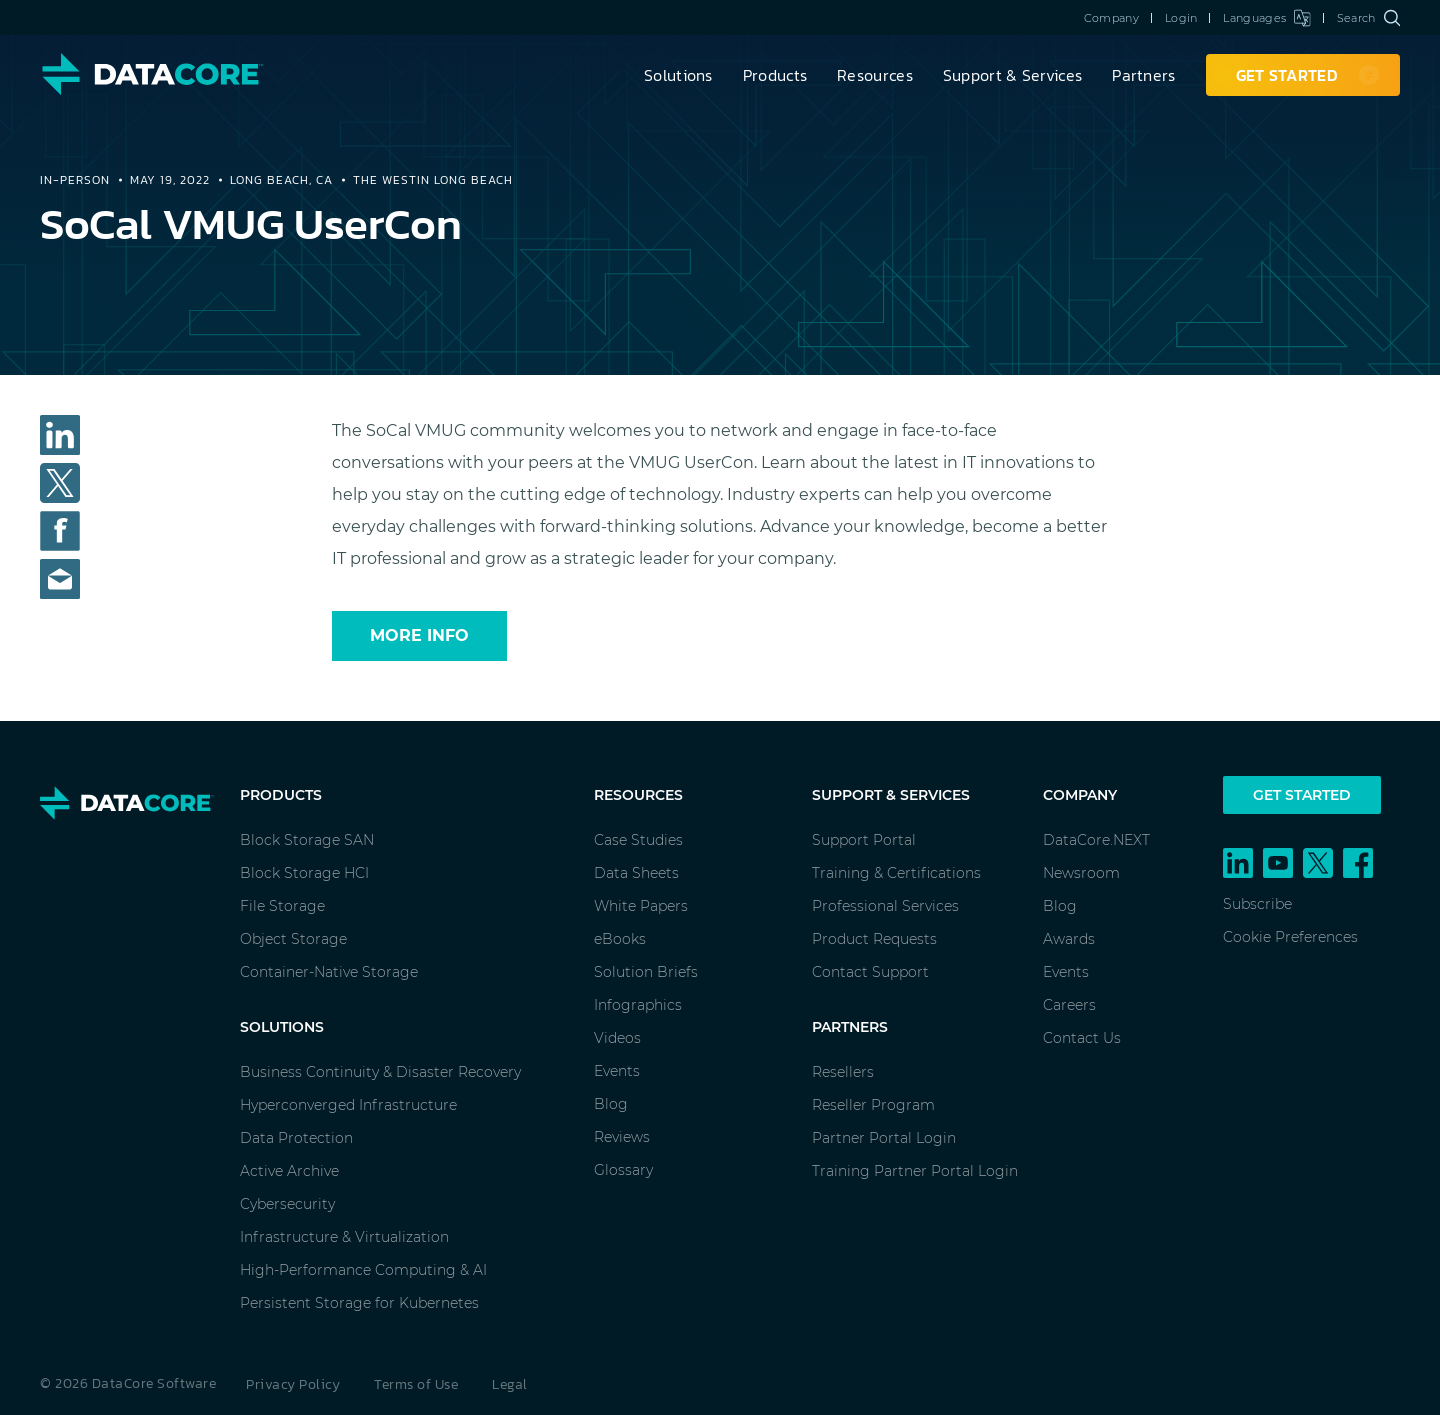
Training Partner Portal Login (915, 1171)
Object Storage (293, 939)
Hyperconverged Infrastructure (348, 1105)
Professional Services (885, 906)
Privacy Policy (293, 1384)
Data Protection (296, 1138)
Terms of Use (416, 1384)
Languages (1266, 18)
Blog (611, 1104)
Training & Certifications (896, 873)
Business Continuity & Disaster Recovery (380, 1072)
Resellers (843, 1072)
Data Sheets (636, 873)
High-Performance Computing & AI (363, 1270)
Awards (1069, 939)
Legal (510, 1384)
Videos (617, 1038)
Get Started (1302, 795)
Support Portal (864, 840)
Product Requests (874, 939)
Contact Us (1082, 1038)
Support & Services (1012, 75)
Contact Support (870, 972)
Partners (1143, 75)
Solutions (678, 75)
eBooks (620, 939)
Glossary (623, 1170)
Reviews (622, 1137)
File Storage (282, 906)
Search (1368, 18)
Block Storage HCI (304, 873)
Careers (1069, 1005)
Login (1181, 18)
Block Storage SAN (307, 840)
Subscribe (1257, 904)
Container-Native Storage (329, 972)
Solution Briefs (646, 972)
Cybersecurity (287, 1204)
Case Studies (638, 840)
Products (775, 75)
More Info (419, 635)
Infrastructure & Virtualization (344, 1237)
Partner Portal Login (884, 1138)
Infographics (638, 1005)
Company (1111, 18)
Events (617, 1071)
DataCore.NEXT (1096, 840)
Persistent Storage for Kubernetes (359, 1303)
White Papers (641, 906)
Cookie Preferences (1290, 937)
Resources (875, 75)
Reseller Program (873, 1105)
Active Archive (289, 1171)
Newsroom (1081, 873)
